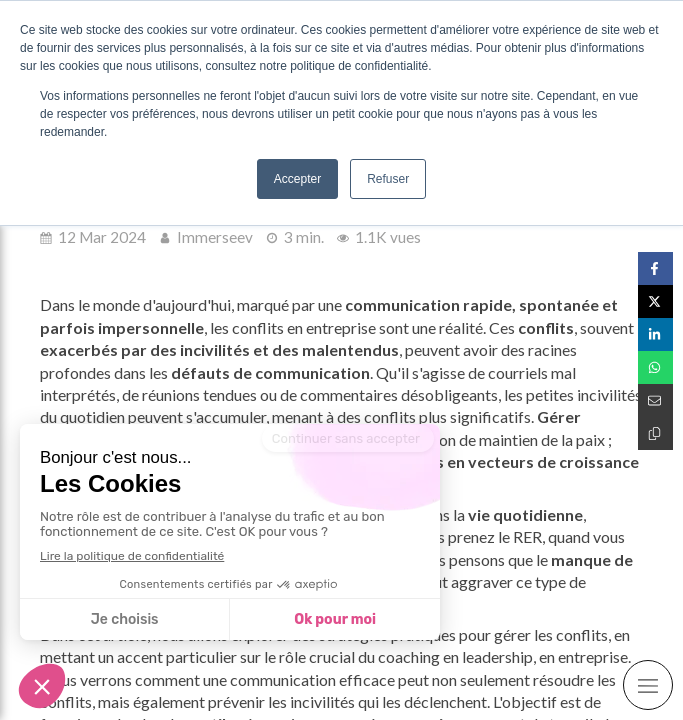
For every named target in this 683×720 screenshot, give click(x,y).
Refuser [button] (388, 179)
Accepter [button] (297, 179)
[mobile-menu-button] (648, 685)
